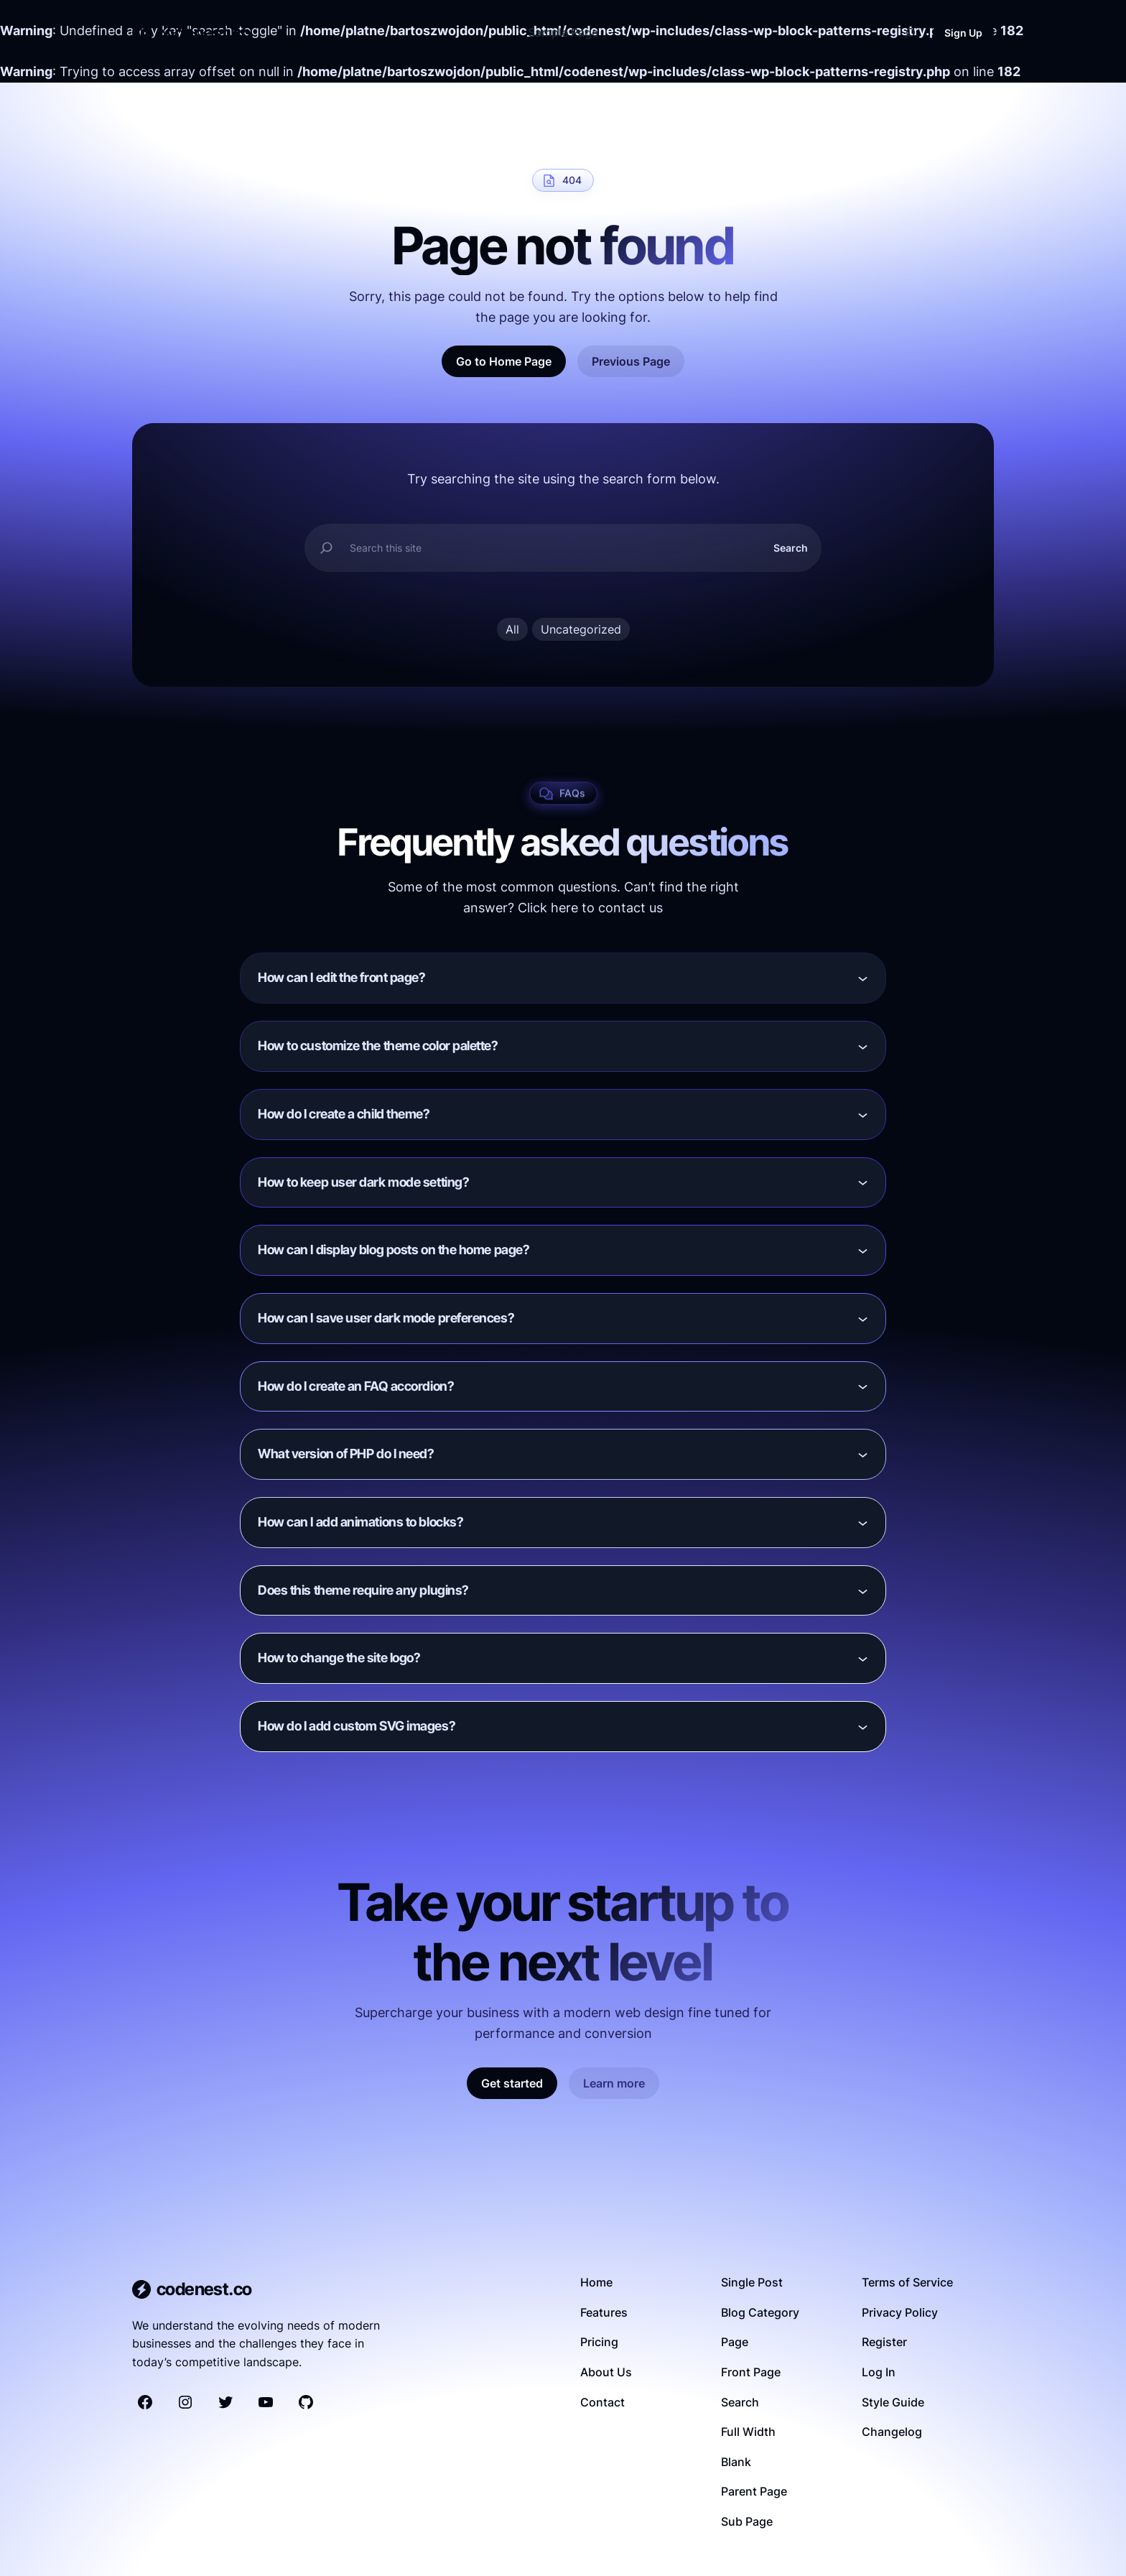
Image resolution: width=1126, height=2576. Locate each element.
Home (596, 2282)
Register (884, 2342)
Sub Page (747, 2521)
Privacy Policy (900, 2312)
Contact (602, 2402)
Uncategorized (581, 629)
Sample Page (563, 32)
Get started (512, 2083)
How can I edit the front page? (342, 977)
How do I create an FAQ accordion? (356, 1386)
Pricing (599, 2342)
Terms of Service (907, 2282)
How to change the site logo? (339, 1657)
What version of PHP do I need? (346, 1453)
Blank (736, 2462)
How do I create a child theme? (344, 1113)
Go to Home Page (504, 361)
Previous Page (631, 361)
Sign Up (963, 33)
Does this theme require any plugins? (363, 1590)
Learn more (614, 2083)
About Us (606, 2372)
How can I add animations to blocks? (360, 1521)
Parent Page (754, 2491)
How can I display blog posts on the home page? (393, 1249)
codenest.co (203, 32)
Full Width (748, 2431)
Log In (878, 2372)
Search (790, 548)
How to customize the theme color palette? (378, 1045)
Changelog (892, 2431)
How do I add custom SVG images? (356, 1725)
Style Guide (893, 2402)
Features (604, 2312)
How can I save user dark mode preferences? (386, 1317)
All (512, 629)
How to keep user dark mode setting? (363, 1182)
